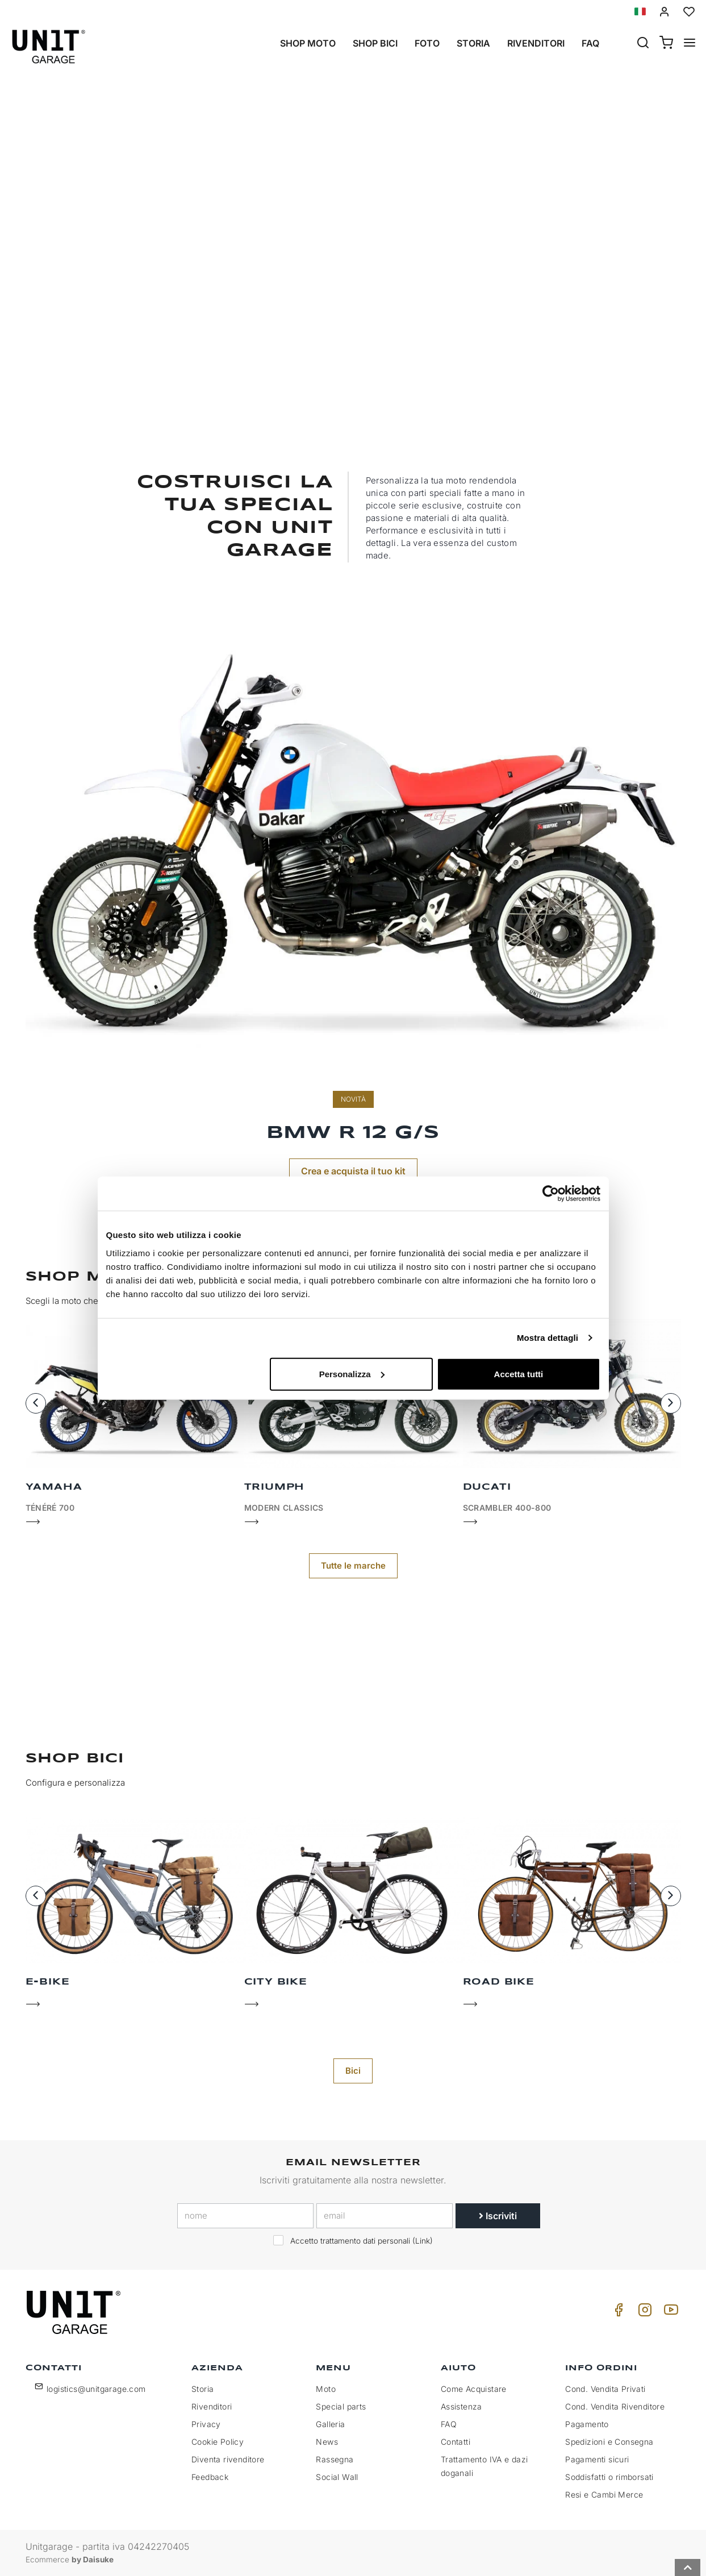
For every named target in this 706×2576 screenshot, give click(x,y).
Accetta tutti (519, 1373)
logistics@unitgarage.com (96, 2389)
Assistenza (461, 2406)
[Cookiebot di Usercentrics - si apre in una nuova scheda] (550, 1193)
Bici (353, 2070)
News (327, 2441)
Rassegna (334, 2459)
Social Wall (337, 2477)
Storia (473, 43)
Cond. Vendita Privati (605, 2389)
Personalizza (352, 1373)
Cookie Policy (217, 2441)
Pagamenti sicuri (597, 2459)
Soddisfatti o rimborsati (609, 2477)
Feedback (209, 2477)
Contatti (455, 2441)
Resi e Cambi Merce (604, 2494)
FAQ (449, 2424)
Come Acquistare (474, 2389)
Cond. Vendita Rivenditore (615, 2406)
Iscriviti (498, 2215)
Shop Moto (308, 43)
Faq (590, 43)
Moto (326, 2389)
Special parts (341, 2406)
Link (422, 2240)
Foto (427, 43)
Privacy (206, 2424)
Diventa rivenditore (228, 2459)
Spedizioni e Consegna (609, 2441)
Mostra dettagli (547, 1338)
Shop (352, 339)
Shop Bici (375, 43)
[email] (384, 2215)
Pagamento (587, 2424)
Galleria (330, 2424)
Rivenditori (536, 43)
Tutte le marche (353, 1565)
